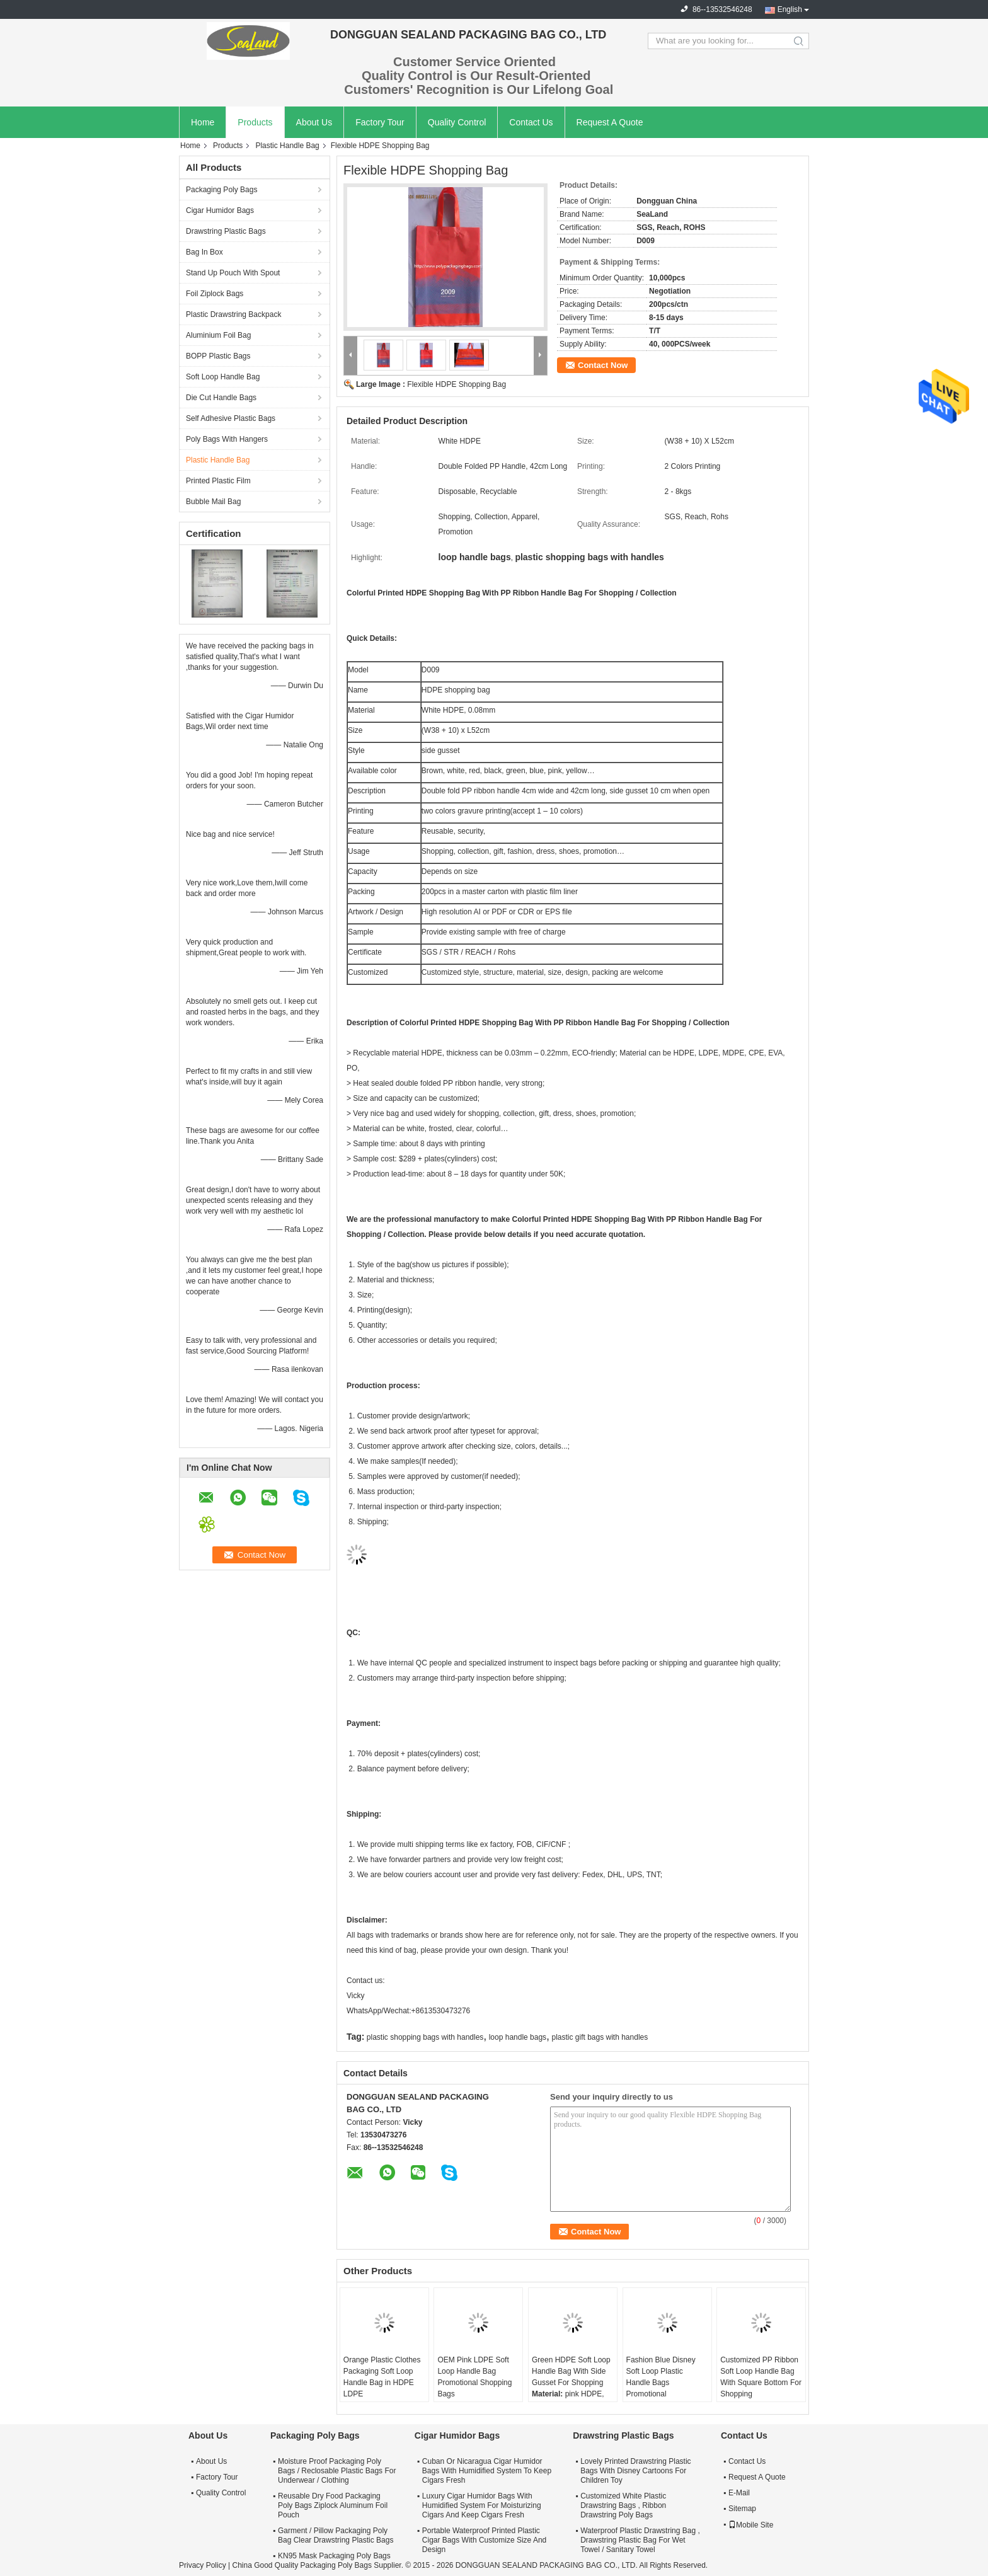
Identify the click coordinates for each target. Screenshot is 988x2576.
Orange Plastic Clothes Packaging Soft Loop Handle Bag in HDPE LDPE (382, 2376)
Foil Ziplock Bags (214, 293)
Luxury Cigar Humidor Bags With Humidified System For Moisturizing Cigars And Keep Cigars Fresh (481, 2505)
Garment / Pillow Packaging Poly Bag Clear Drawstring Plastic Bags (335, 2535)
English (790, 9)
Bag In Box (204, 252)
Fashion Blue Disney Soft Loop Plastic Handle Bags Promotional (661, 2376)
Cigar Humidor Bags (220, 210)
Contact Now (603, 365)
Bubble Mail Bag (213, 501)
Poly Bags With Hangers (227, 439)
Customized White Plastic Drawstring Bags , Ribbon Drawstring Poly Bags (623, 2505)
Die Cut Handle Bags (221, 397)
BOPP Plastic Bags (218, 356)
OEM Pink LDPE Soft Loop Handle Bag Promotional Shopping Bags (474, 2376)
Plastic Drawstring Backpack (233, 314)
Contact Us (531, 122)
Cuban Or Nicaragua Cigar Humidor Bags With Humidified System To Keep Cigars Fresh (486, 2471)
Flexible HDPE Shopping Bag (456, 384)
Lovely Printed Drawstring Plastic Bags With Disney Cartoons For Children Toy (635, 2471)
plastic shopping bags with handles (425, 2037)
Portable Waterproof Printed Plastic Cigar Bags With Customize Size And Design (484, 2540)
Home (202, 122)
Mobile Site (750, 2525)
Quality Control (457, 122)
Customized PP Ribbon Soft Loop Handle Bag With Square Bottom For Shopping (760, 2376)
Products (255, 122)
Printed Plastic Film (218, 480)
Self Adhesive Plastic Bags (230, 418)
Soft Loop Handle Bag (223, 376)
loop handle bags (517, 2037)
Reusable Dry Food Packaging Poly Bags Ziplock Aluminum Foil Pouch (333, 2505)
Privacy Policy (202, 2565)
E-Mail (739, 2492)
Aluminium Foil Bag (218, 335)
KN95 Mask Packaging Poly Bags (334, 2555)
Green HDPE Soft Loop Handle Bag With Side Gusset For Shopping (571, 2371)
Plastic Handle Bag (287, 145)
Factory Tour (380, 122)
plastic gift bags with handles (599, 2037)
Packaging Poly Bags (221, 189)
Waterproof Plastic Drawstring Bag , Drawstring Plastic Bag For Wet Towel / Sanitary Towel (640, 2540)
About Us (314, 122)
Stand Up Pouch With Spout (233, 272)
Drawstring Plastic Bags (226, 231)
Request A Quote (610, 122)
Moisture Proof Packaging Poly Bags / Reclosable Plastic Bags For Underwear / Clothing (337, 2471)
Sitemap (742, 2508)
